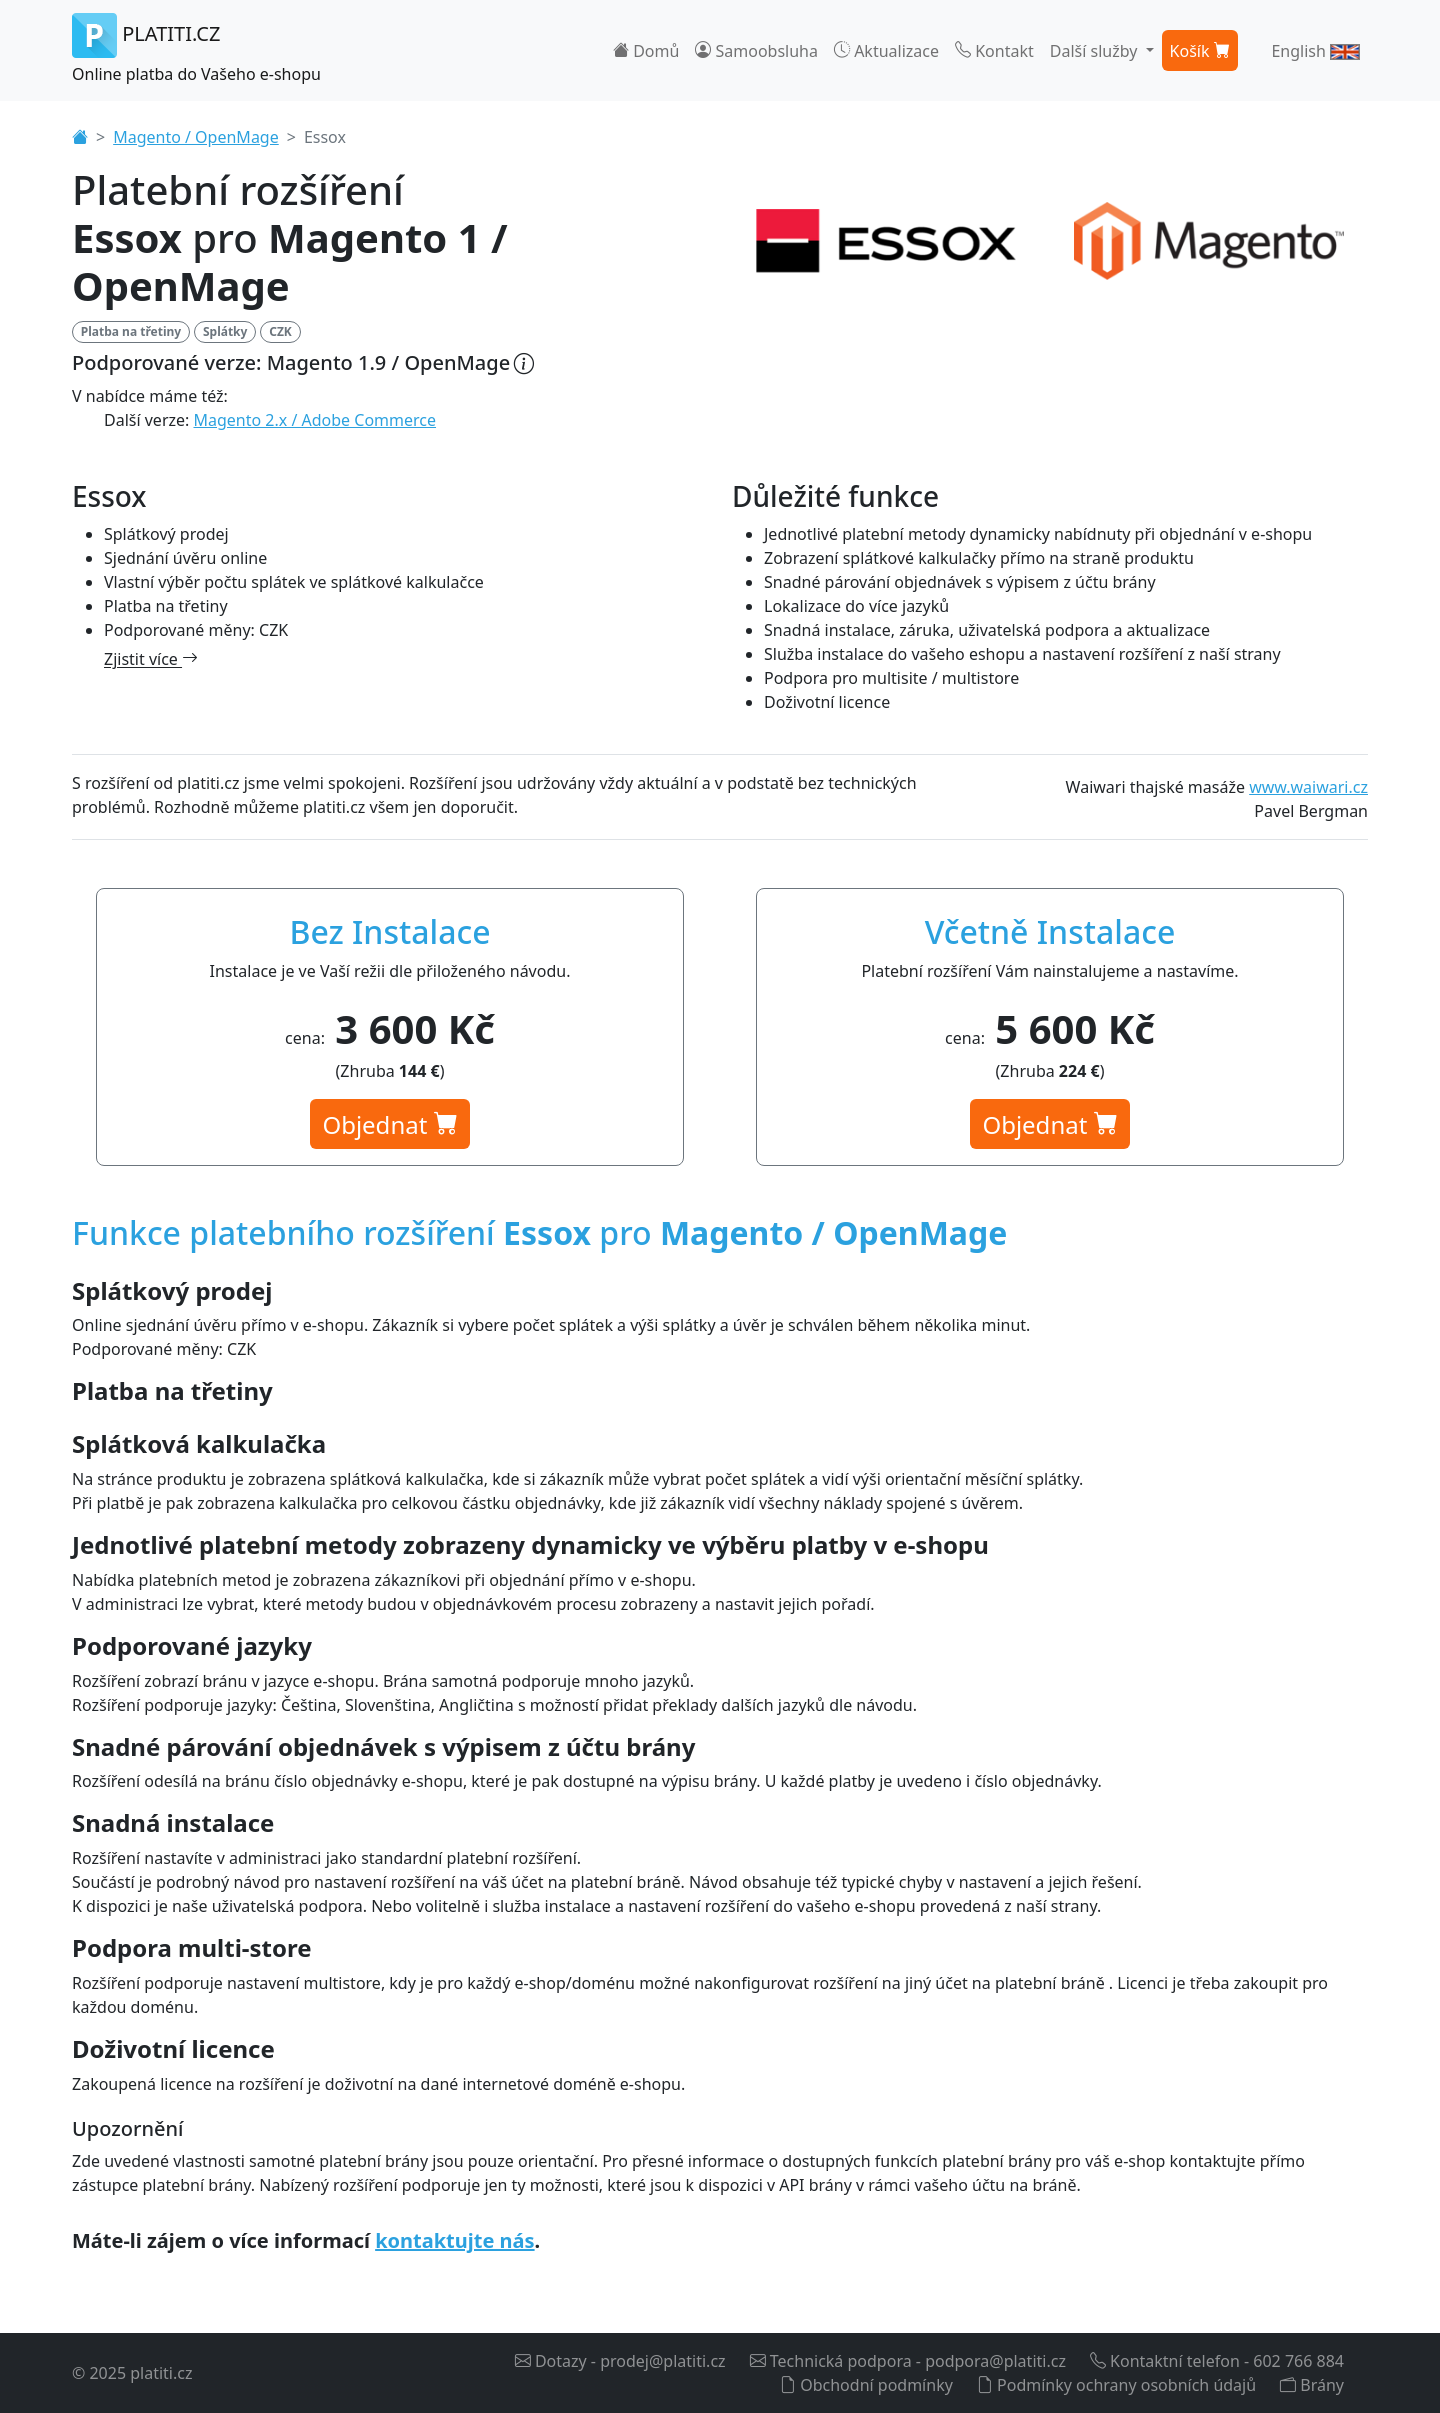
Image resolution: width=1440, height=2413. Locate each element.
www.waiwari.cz (1308, 787)
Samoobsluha (756, 51)
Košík (1200, 51)
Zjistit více (151, 659)
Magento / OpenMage (196, 137)
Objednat (389, 1124)
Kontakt (994, 51)
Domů (646, 51)
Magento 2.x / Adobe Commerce (315, 420)
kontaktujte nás (454, 2240)
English (1315, 51)
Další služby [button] (1096, 51)
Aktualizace (886, 51)
